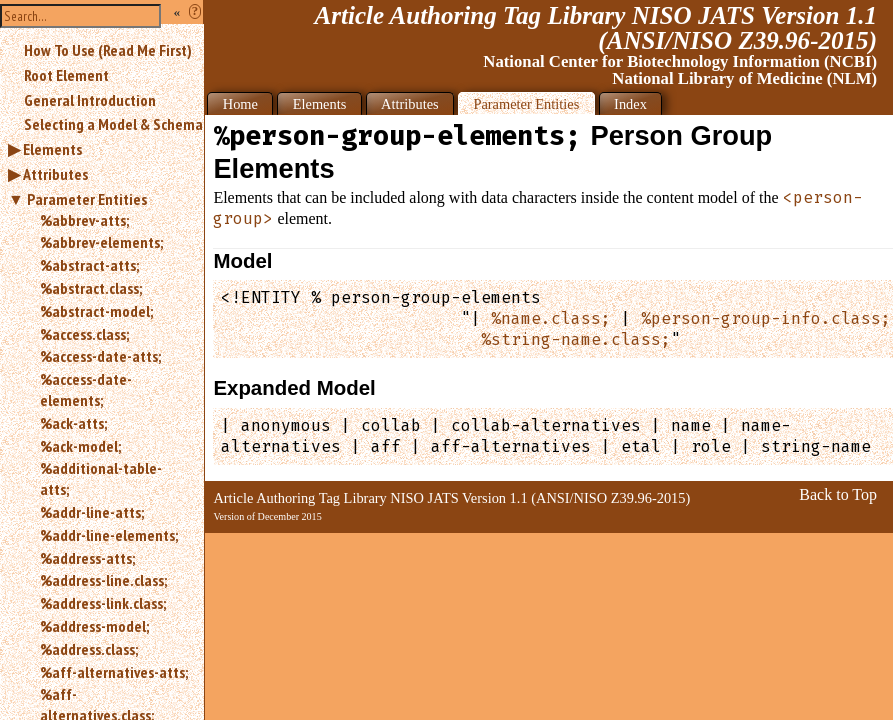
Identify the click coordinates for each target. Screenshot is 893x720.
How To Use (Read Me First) (108, 50)
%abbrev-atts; (84, 220)
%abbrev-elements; (101, 242)
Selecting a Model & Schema (113, 124)
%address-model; (94, 626)
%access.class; (84, 334)
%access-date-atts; (100, 356)
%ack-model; (80, 446)
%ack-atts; (73, 423)
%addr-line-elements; (109, 535)
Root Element (66, 75)
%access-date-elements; (86, 389)
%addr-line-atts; (92, 512)
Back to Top (838, 494)
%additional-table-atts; (101, 478)
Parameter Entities (87, 199)
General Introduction (90, 100)
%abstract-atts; (89, 265)
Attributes (55, 174)
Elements (52, 149)
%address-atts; (87, 558)
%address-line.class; (103, 580)
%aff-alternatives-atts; (114, 672)
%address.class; (89, 649)
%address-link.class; (103, 603)
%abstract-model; (96, 311)
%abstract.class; (91, 288)
